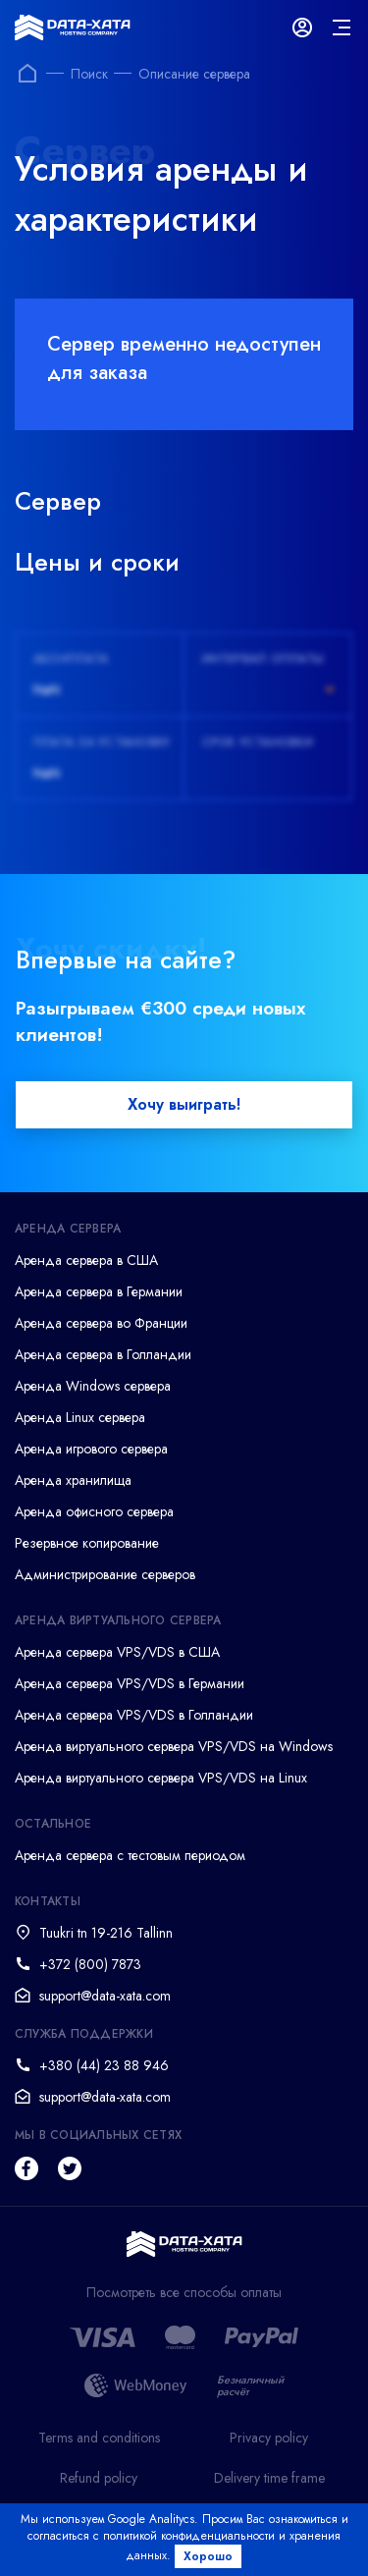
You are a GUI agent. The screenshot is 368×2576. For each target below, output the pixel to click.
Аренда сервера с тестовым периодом (130, 1855)
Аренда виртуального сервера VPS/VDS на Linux (161, 1777)
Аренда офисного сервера (94, 1511)
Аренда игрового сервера (91, 1448)
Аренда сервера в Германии (99, 1291)
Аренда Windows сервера (93, 1386)
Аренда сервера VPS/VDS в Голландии (134, 1715)
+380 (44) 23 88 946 (104, 2065)
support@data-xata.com (105, 1995)
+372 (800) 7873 (90, 1964)
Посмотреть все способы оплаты (184, 2292)
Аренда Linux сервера (80, 1417)
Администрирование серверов (105, 1574)
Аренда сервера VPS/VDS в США (117, 1652)
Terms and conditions (99, 2437)
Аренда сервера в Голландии (103, 1354)
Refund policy (98, 2478)
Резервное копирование (87, 1543)
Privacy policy (269, 2437)
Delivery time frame (269, 2478)
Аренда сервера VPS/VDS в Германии (129, 1683)
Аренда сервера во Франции (101, 1323)
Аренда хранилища (73, 1480)
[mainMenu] (341, 27)
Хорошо (208, 2556)
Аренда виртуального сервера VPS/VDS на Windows (174, 1746)
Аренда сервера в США (86, 1260)
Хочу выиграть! (184, 1104)
